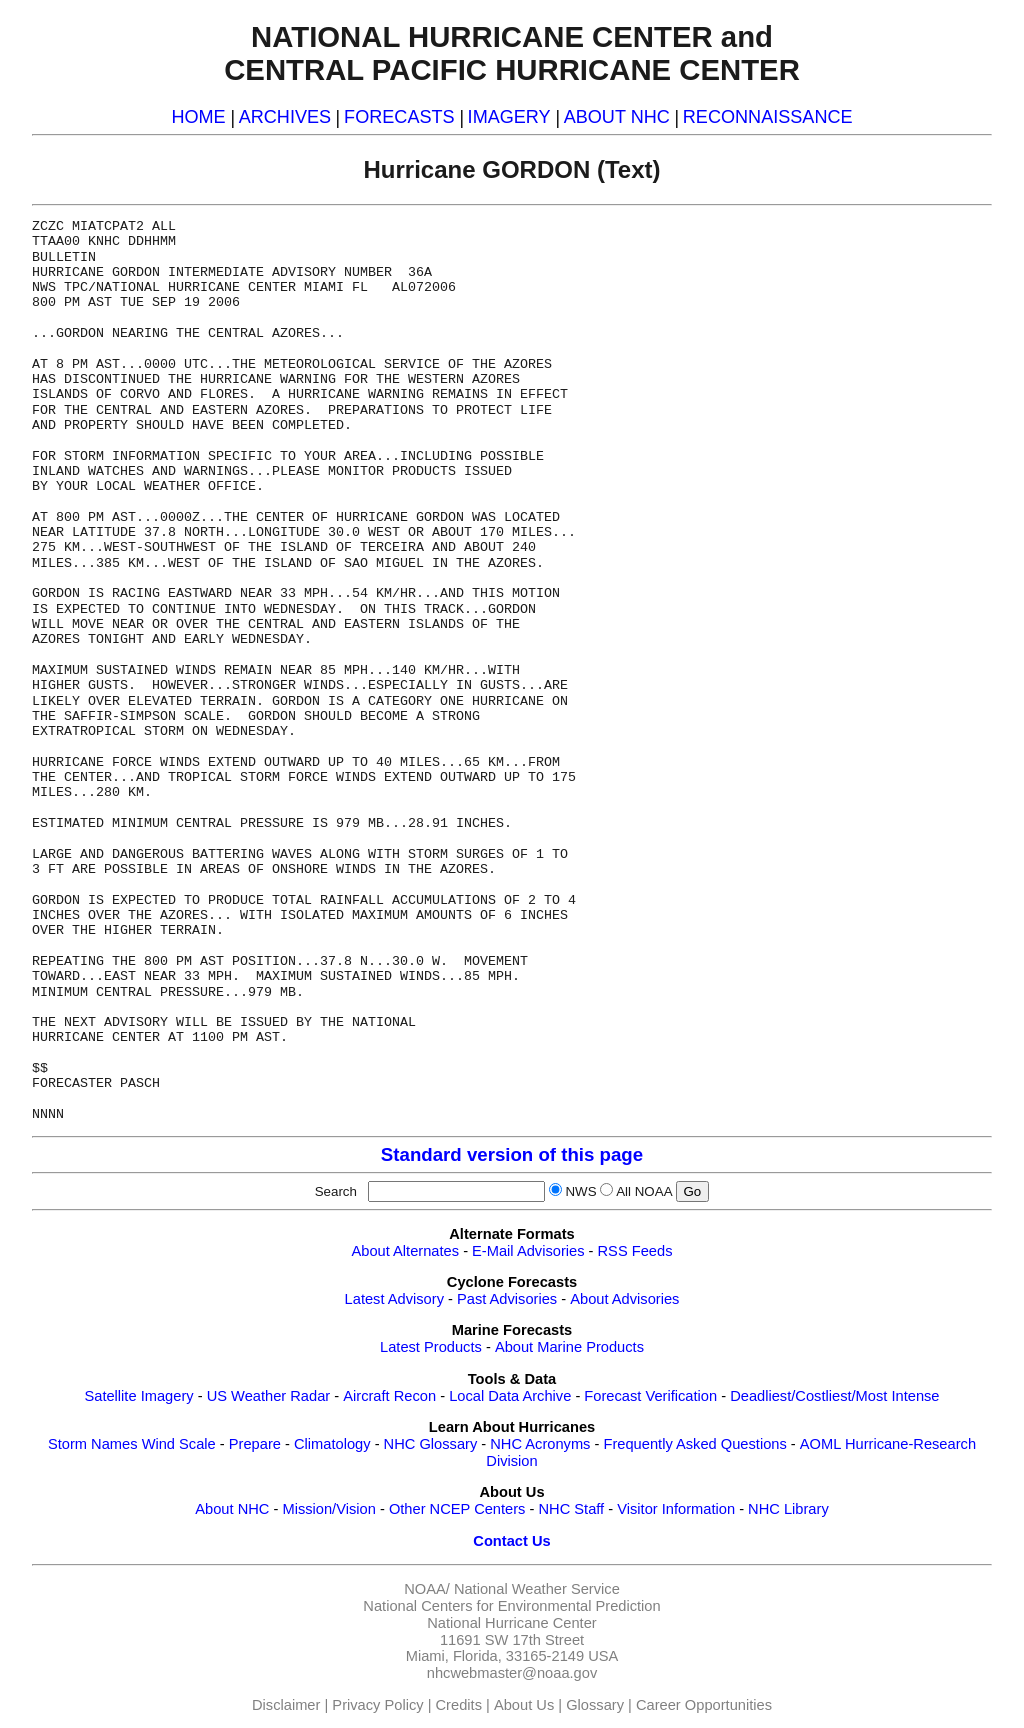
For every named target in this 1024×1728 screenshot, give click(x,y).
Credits (459, 1705)
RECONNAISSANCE (768, 117)
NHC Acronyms (540, 1444)
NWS (580, 1191)
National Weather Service (537, 1589)
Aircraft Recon (389, 1396)
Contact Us (511, 1541)
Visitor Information (676, 1509)
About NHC (232, 1509)
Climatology (332, 1444)
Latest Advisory (394, 1299)
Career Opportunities (704, 1705)
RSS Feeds (635, 1251)
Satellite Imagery (138, 1396)
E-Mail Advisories (528, 1251)
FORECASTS (399, 117)
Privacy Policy (377, 1705)
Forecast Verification (650, 1396)
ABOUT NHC (617, 117)
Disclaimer (286, 1705)
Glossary (595, 1705)
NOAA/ (427, 1589)
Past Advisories (507, 1299)
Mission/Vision (328, 1509)
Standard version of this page (512, 1154)
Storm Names (93, 1444)
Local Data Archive (510, 1396)
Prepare (255, 1444)
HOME (198, 117)
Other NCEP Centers (457, 1509)
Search (340, 1191)
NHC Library (788, 1509)
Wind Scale (179, 1444)
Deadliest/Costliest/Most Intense (834, 1396)
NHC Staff (571, 1509)
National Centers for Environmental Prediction (511, 1606)
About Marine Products (569, 1347)
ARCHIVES (285, 117)
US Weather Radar (269, 1396)
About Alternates (406, 1251)
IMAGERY (509, 117)
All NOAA (644, 1191)
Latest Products (431, 1347)
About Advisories (624, 1299)
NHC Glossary (431, 1444)
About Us (524, 1705)
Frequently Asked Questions (694, 1444)
